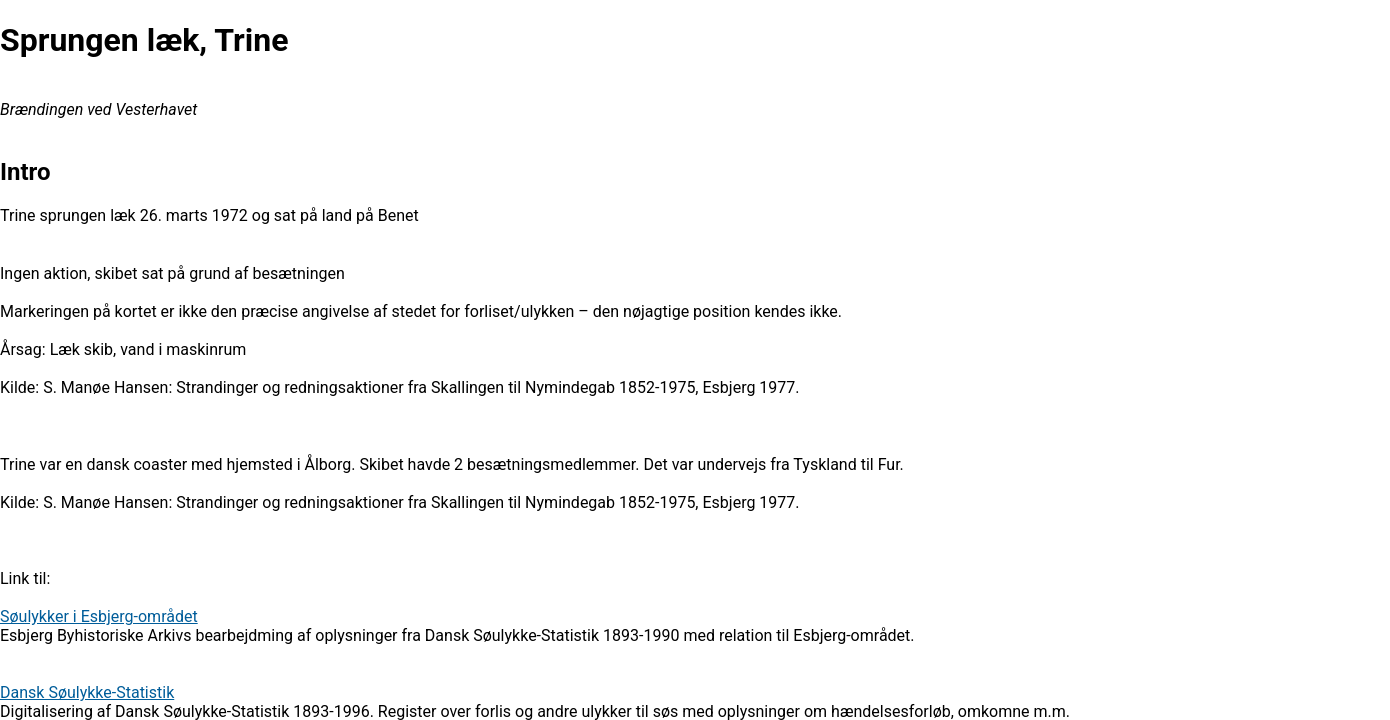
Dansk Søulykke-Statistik (87, 692)
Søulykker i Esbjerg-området (99, 616)
